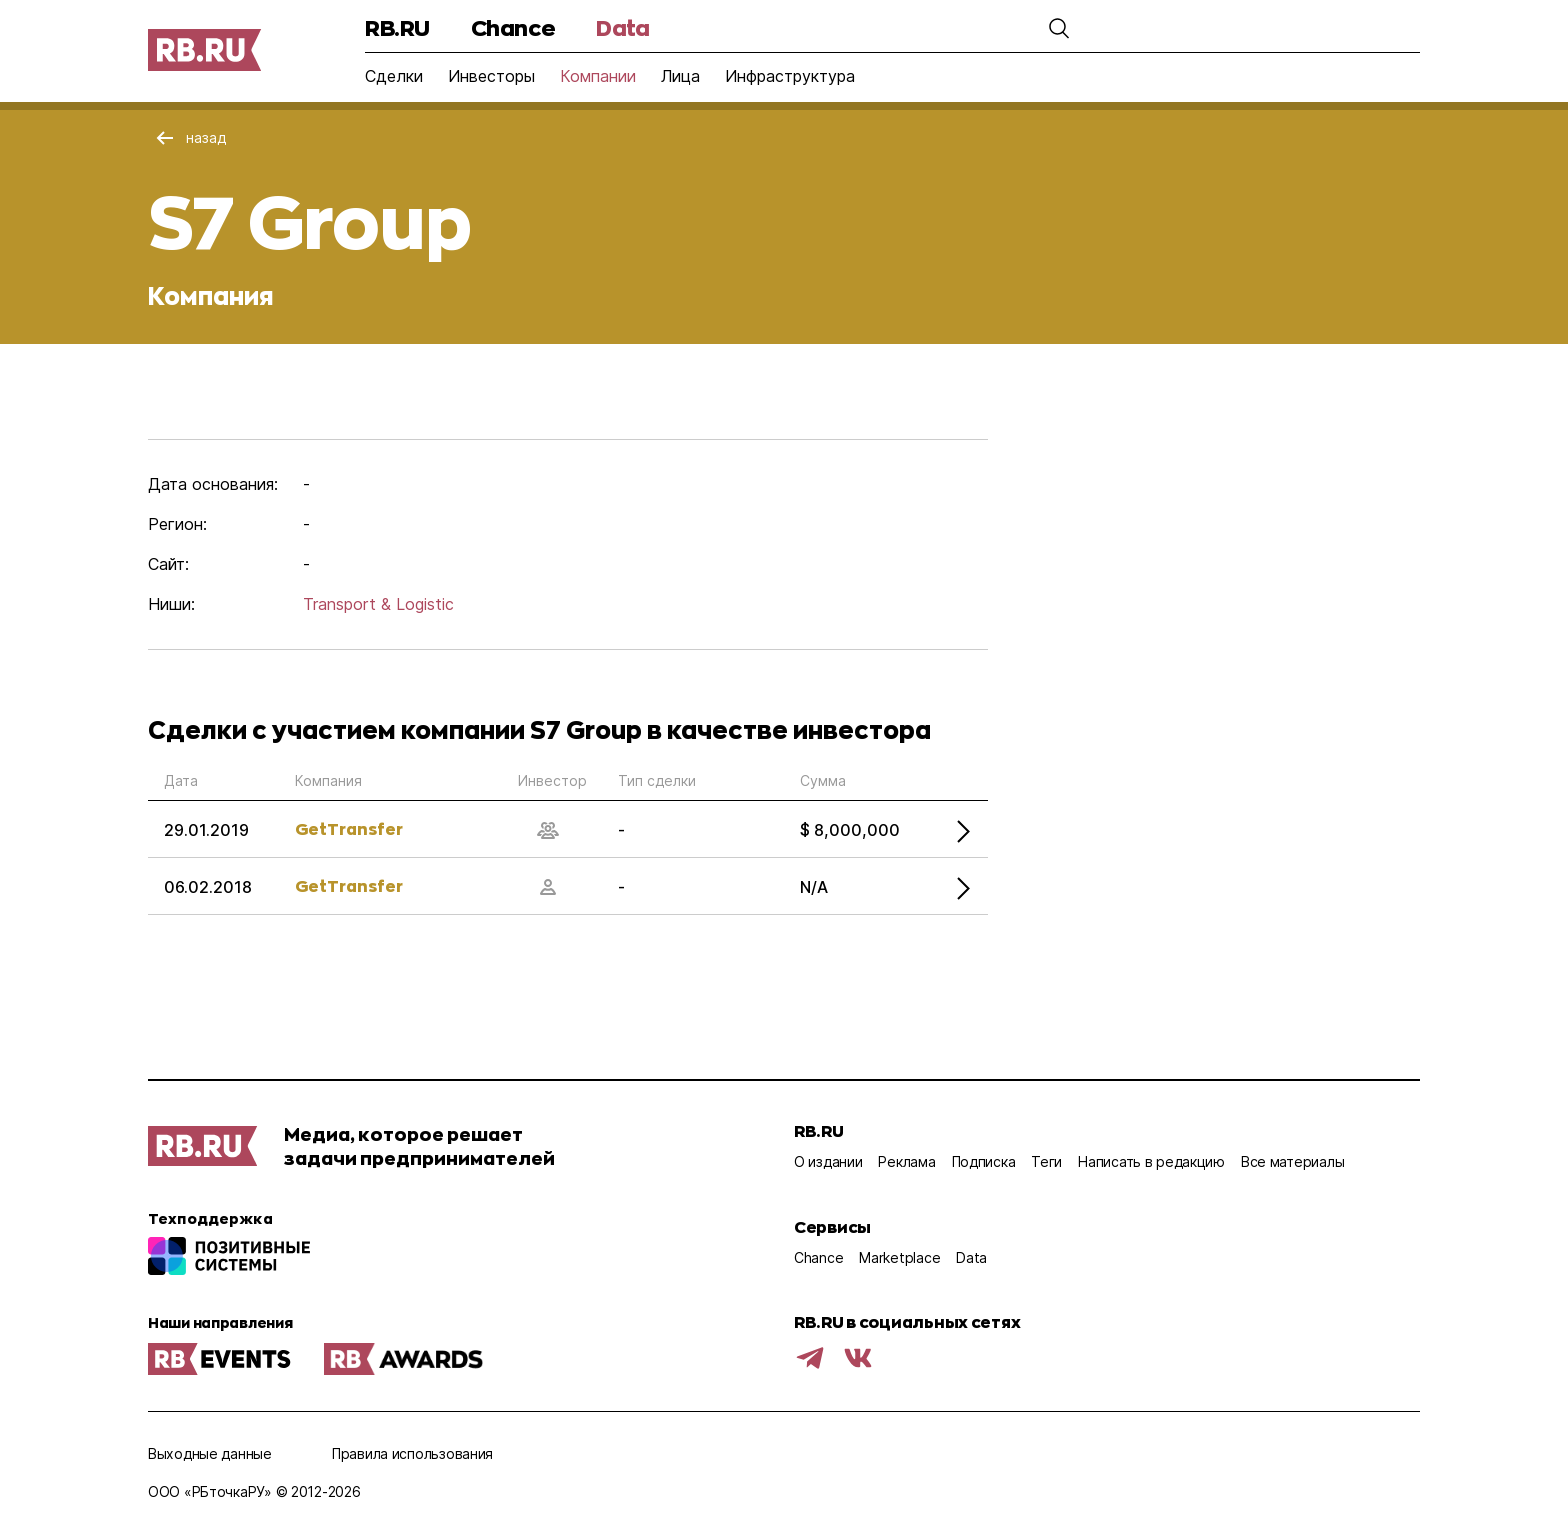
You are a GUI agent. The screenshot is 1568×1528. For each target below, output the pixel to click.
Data (622, 27)
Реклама (906, 1161)
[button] (1059, 28)
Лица (680, 76)
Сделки (394, 76)
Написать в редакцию (1151, 1161)
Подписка (984, 1161)
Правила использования (412, 1453)
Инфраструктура (790, 76)
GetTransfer (349, 828)
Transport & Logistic (378, 604)
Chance (513, 27)
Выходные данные (210, 1453)
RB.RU (397, 27)
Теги (1046, 1161)
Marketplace (899, 1257)
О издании (828, 1161)
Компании (598, 76)
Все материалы (1292, 1161)
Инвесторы (491, 76)
